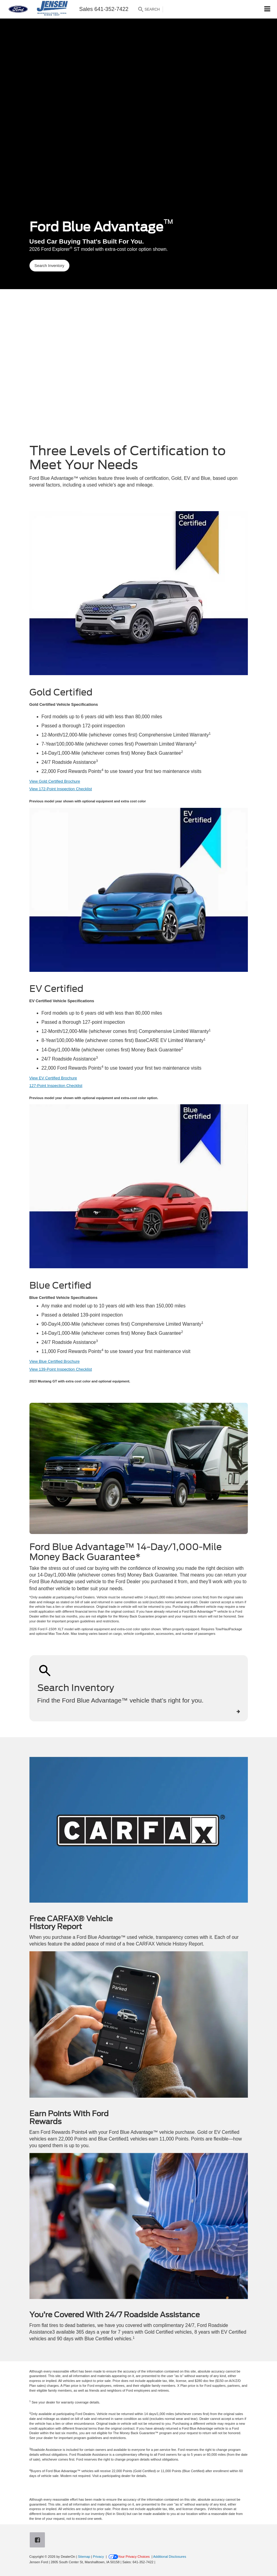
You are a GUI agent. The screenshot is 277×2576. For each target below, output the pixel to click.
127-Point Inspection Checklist (56, 1085)
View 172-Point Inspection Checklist (60, 789)
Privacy (98, 2556)
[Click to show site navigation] (267, 9)
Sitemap (84, 2556)
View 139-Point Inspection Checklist (60, 1369)
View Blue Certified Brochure (54, 1361)
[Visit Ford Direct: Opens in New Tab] (158, 2562)
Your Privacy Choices (129, 2556)
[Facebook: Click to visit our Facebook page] (38, 2540)
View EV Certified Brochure (53, 1078)
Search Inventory (49, 265)
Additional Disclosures (169, 2556)
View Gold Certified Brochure (54, 781)
